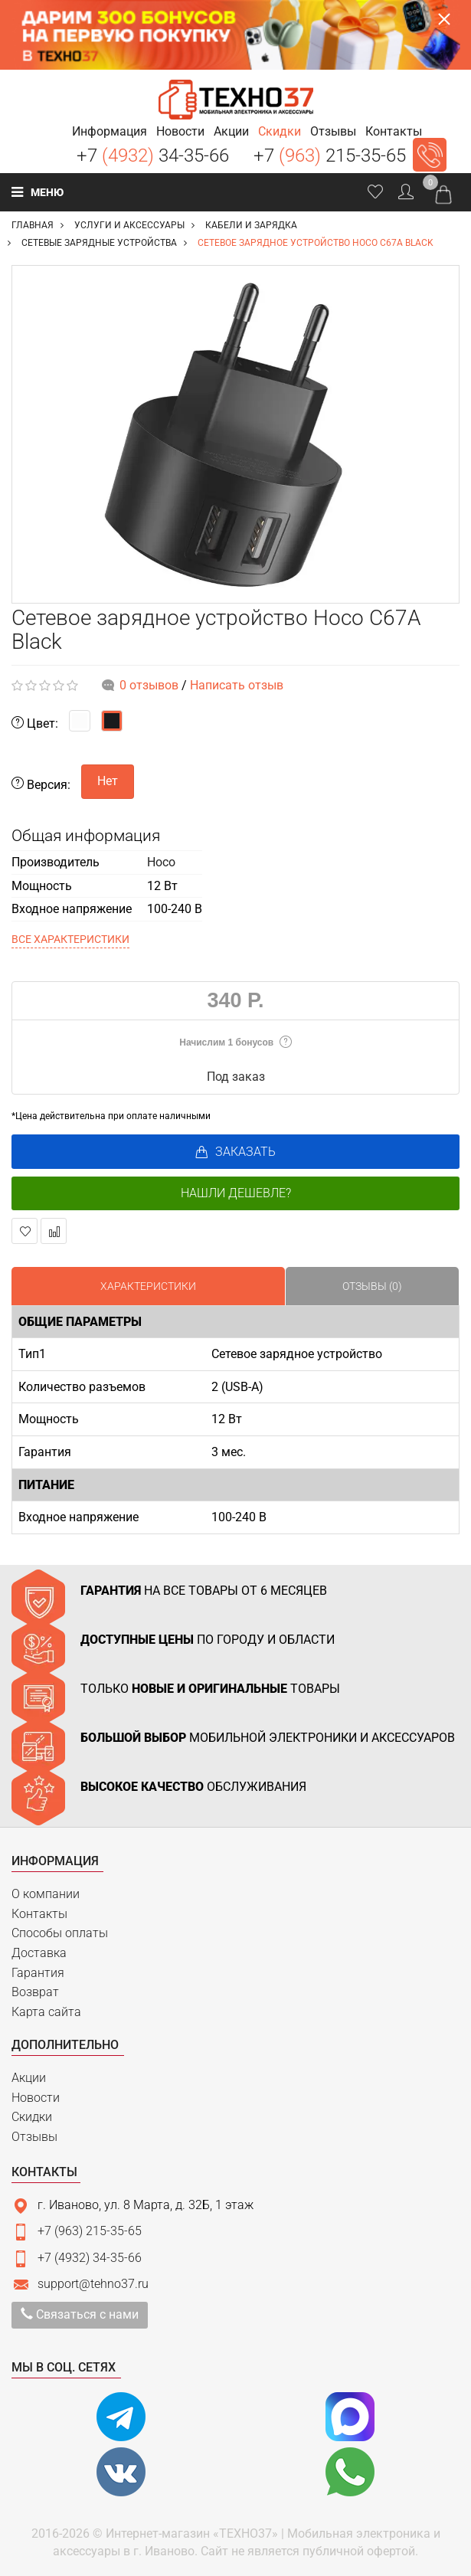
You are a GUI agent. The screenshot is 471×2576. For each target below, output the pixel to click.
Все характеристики (70, 939)
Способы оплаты (59, 1933)
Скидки (31, 2117)
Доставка (39, 1953)
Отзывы (34, 2136)
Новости (35, 2097)
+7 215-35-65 (329, 155)
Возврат (35, 1992)
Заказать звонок (429, 155)
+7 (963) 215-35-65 (90, 2231)
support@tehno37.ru (93, 2284)
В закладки (25, 1231)
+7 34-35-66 (153, 155)
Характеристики (148, 1286)
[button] (109, 131)
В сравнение (54, 1231)
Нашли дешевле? (236, 1193)
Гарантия (37, 1973)
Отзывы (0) (372, 1286)
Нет (107, 781)
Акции (28, 2077)
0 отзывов (148, 685)
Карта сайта (46, 2012)
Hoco (161, 862)
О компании (45, 1894)
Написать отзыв (236, 685)
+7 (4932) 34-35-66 (90, 2257)
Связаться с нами (80, 2314)
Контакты (39, 1914)
